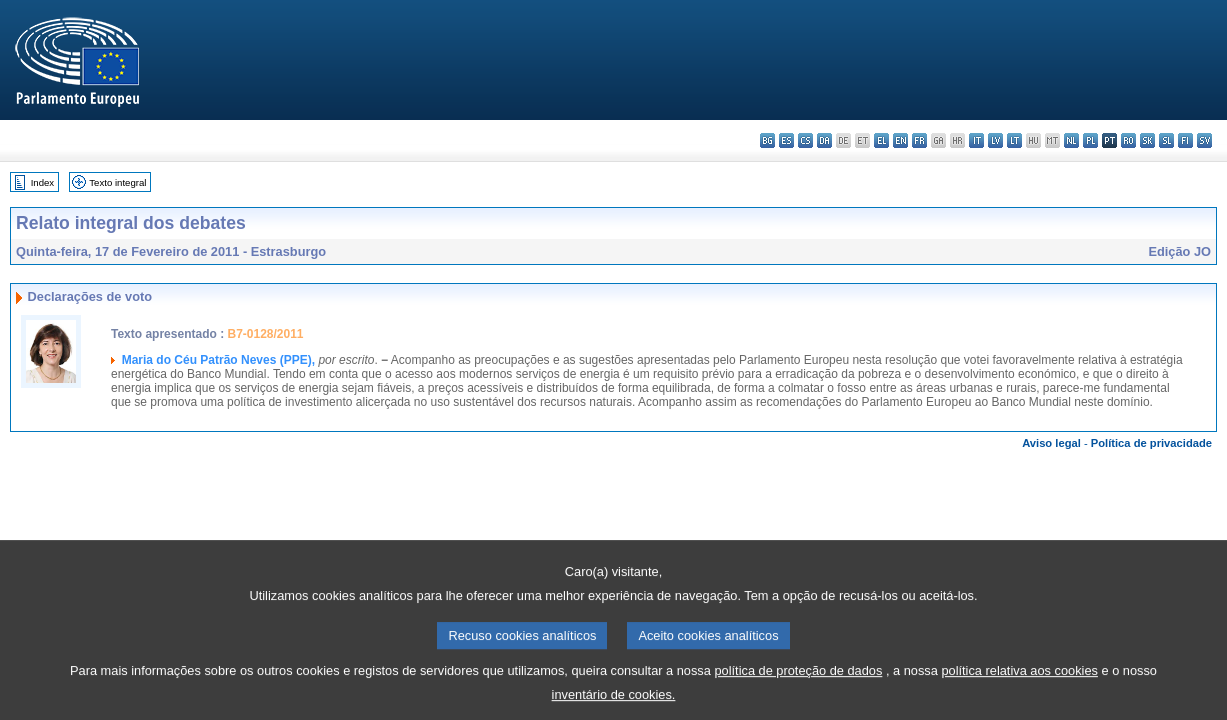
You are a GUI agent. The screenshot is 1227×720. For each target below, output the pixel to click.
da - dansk (824, 140)
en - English (900, 140)
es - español (786, 140)
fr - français (919, 140)
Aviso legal (1051, 443)
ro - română (1128, 140)
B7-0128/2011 (265, 334)
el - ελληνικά (881, 140)
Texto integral (117, 182)
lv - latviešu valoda (995, 140)
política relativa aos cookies (1019, 686)
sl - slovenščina (1166, 140)
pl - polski (1090, 140)
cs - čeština (805, 140)
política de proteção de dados (798, 686)
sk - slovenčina (1147, 140)
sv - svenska (1204, 140)
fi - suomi (1185, 140)
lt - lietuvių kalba (1014, 140)
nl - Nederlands (1071, 140)
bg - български (767, 140)
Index (42, 182)
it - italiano (976, 140)
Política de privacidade (1151, 443)
